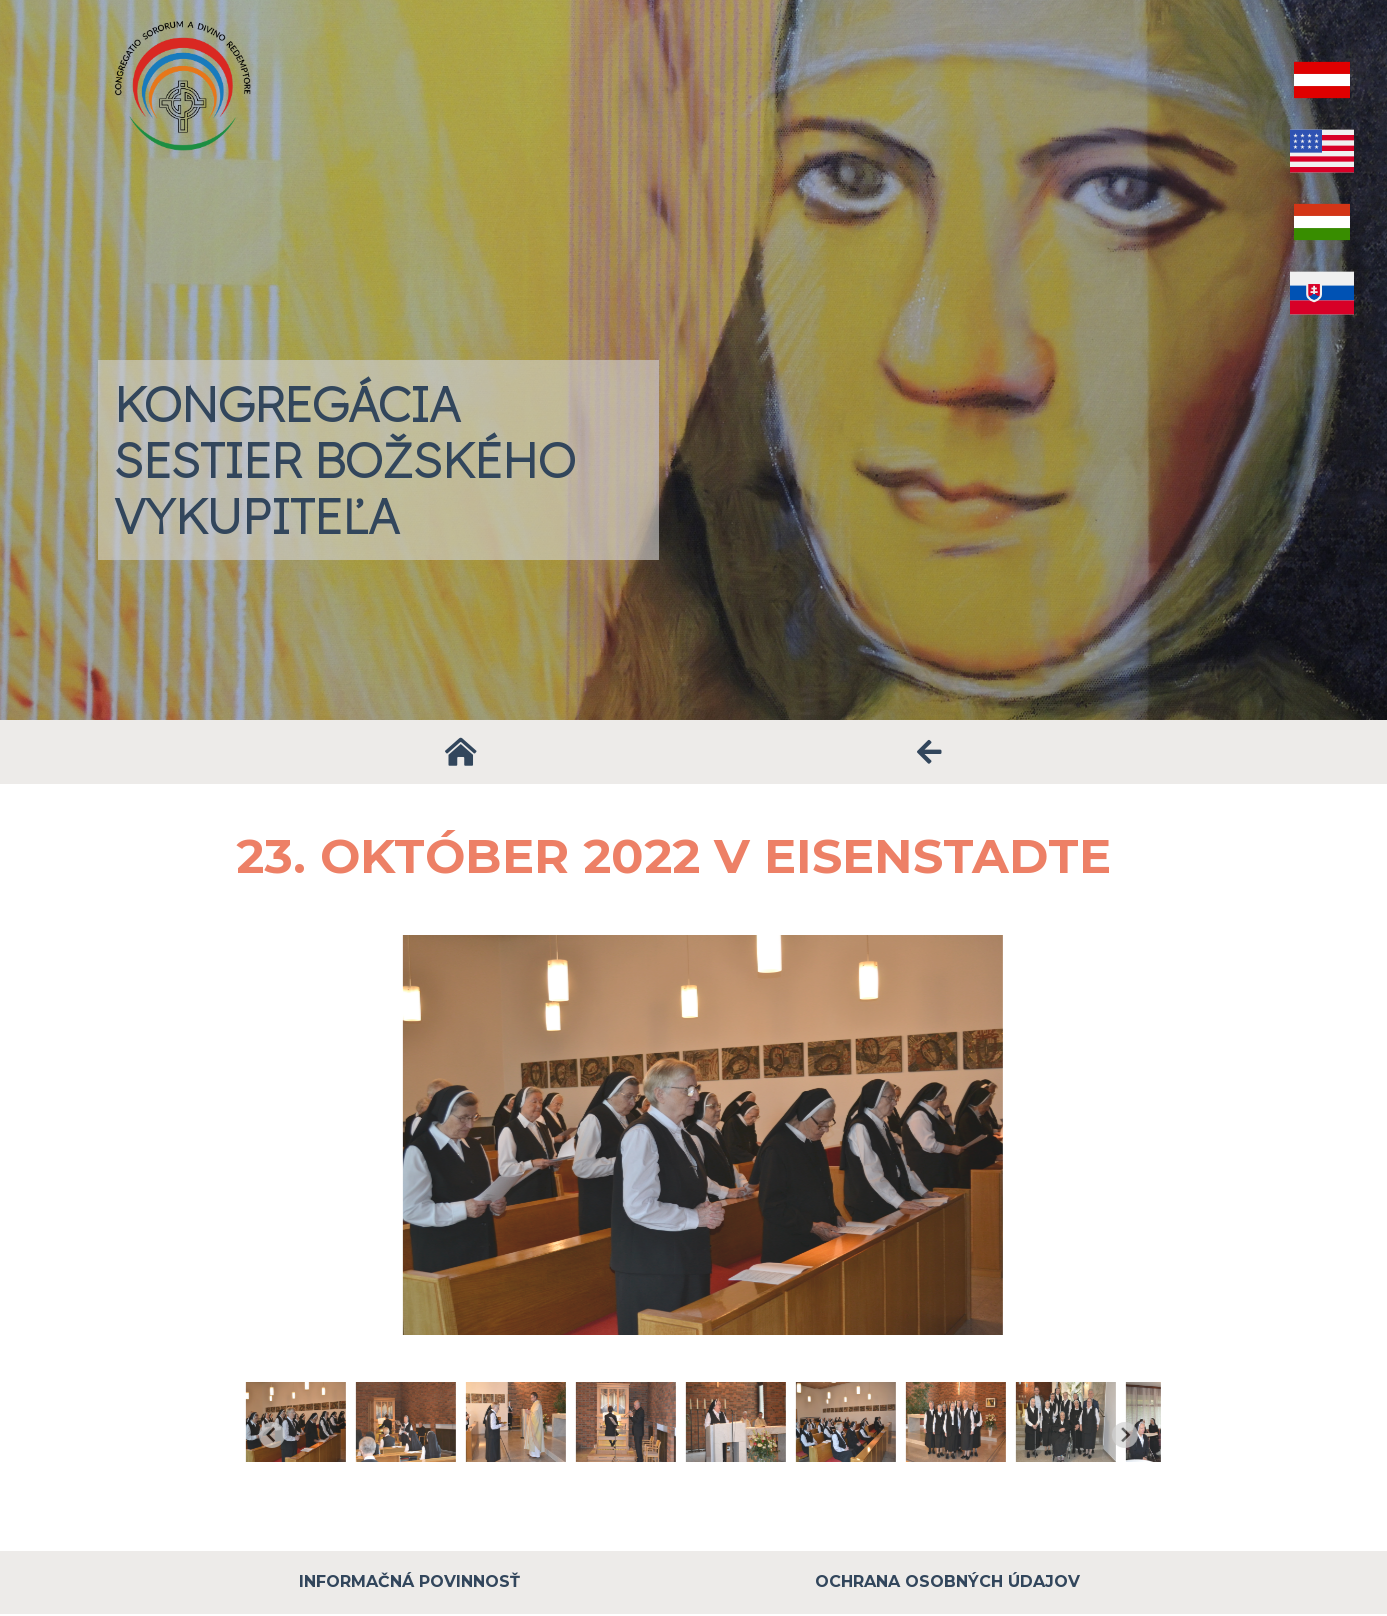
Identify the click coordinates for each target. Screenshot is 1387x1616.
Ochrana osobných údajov (947, 1581)
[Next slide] (1150, 1435)
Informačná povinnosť (409, 1581)
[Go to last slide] (298, 1435)
